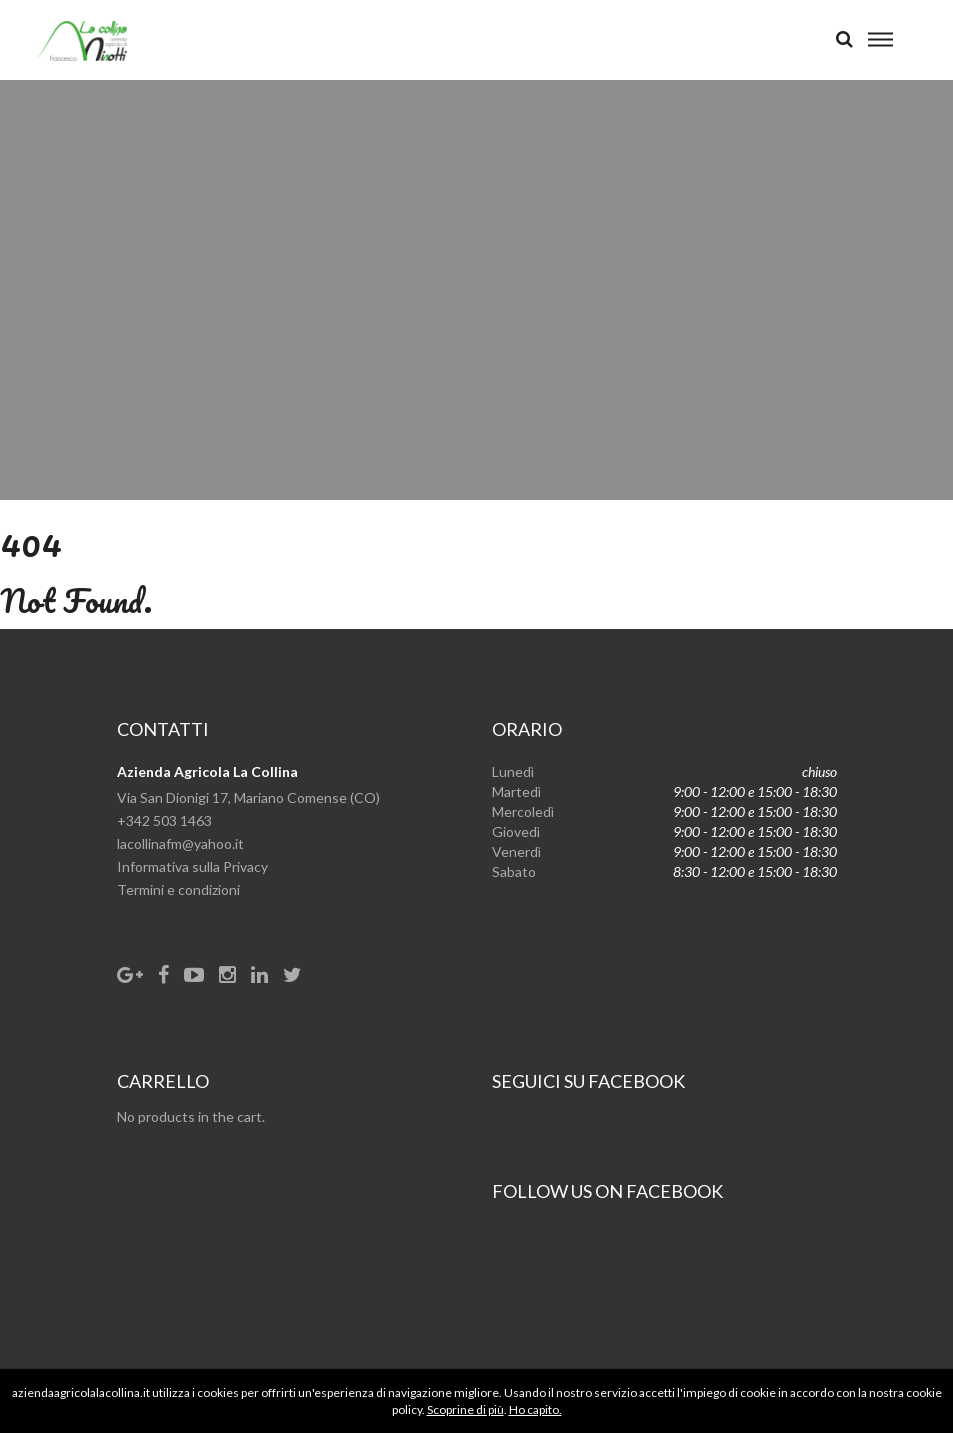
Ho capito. (535, 1409)
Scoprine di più (465, 1409)
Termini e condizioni (178, 889)
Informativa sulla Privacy (192, 866)
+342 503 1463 (164, 820)
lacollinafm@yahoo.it (180, 843)
